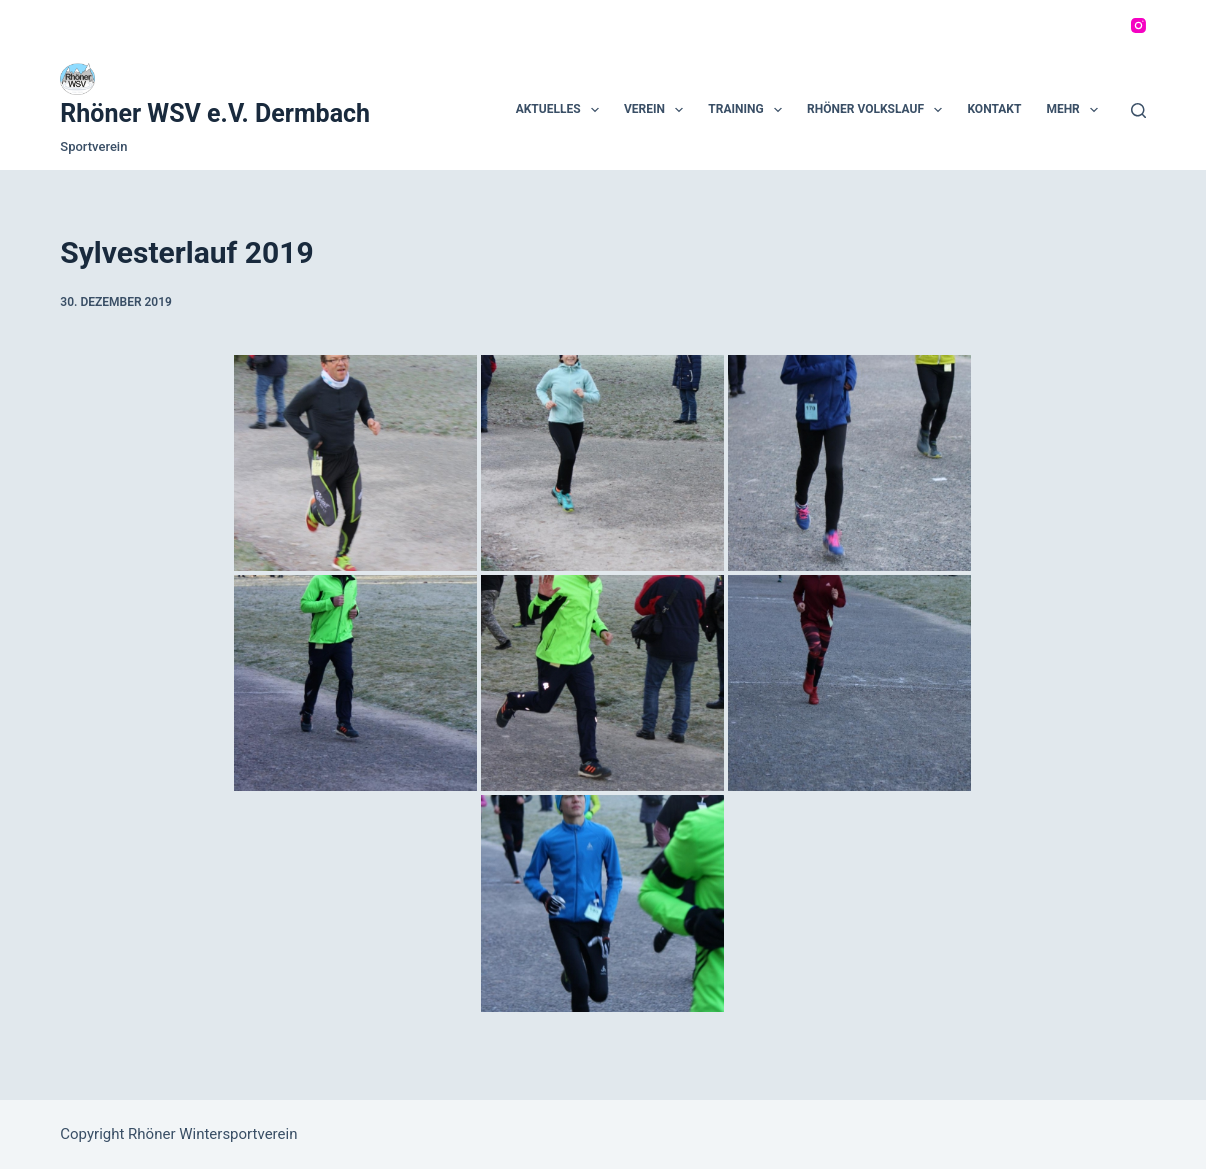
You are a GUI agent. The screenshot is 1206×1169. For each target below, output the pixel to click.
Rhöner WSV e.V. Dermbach (215, 113)
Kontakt (994, 109)
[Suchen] (1138, 110)
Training (749, 110)
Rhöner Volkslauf (878, 110)
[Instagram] (1138, 25)
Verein (657, 110)
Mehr (1076, 110)
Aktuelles (561, 110)
